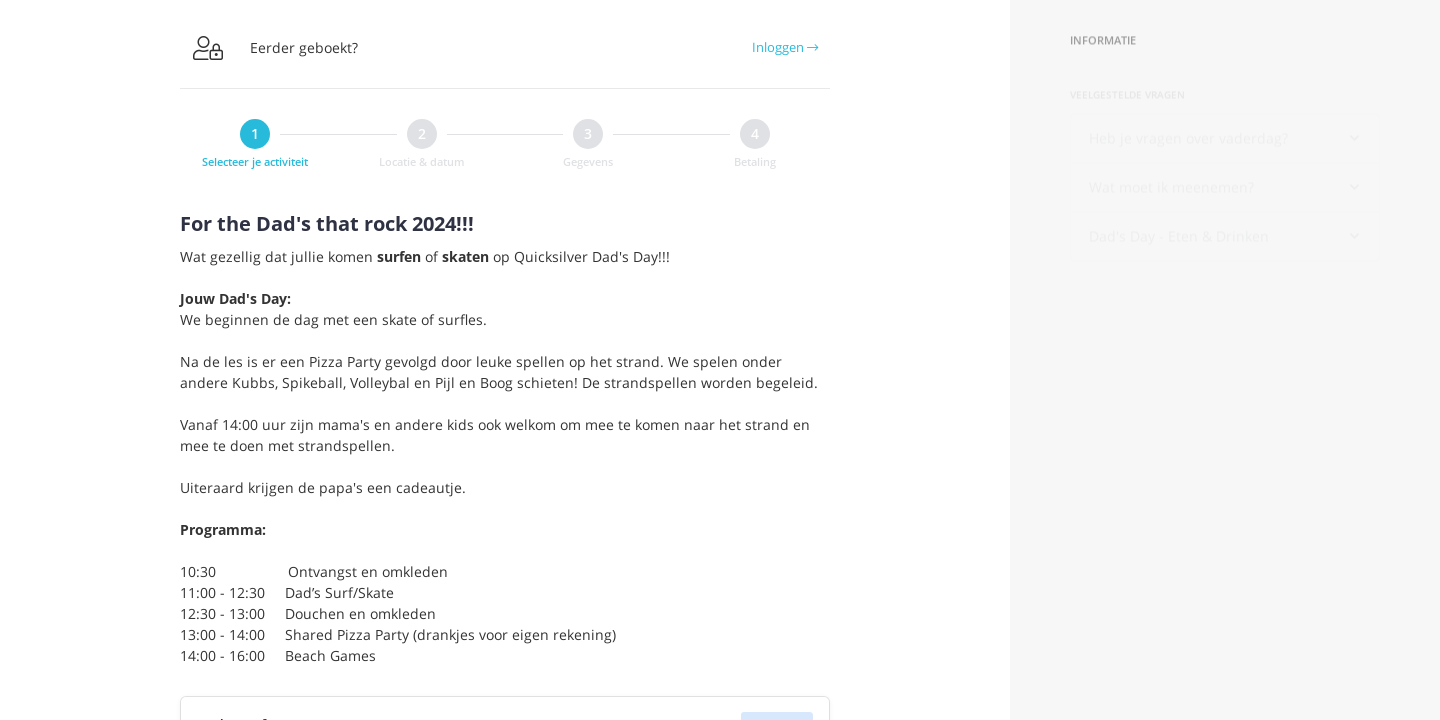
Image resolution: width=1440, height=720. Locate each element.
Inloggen (785, 47)
